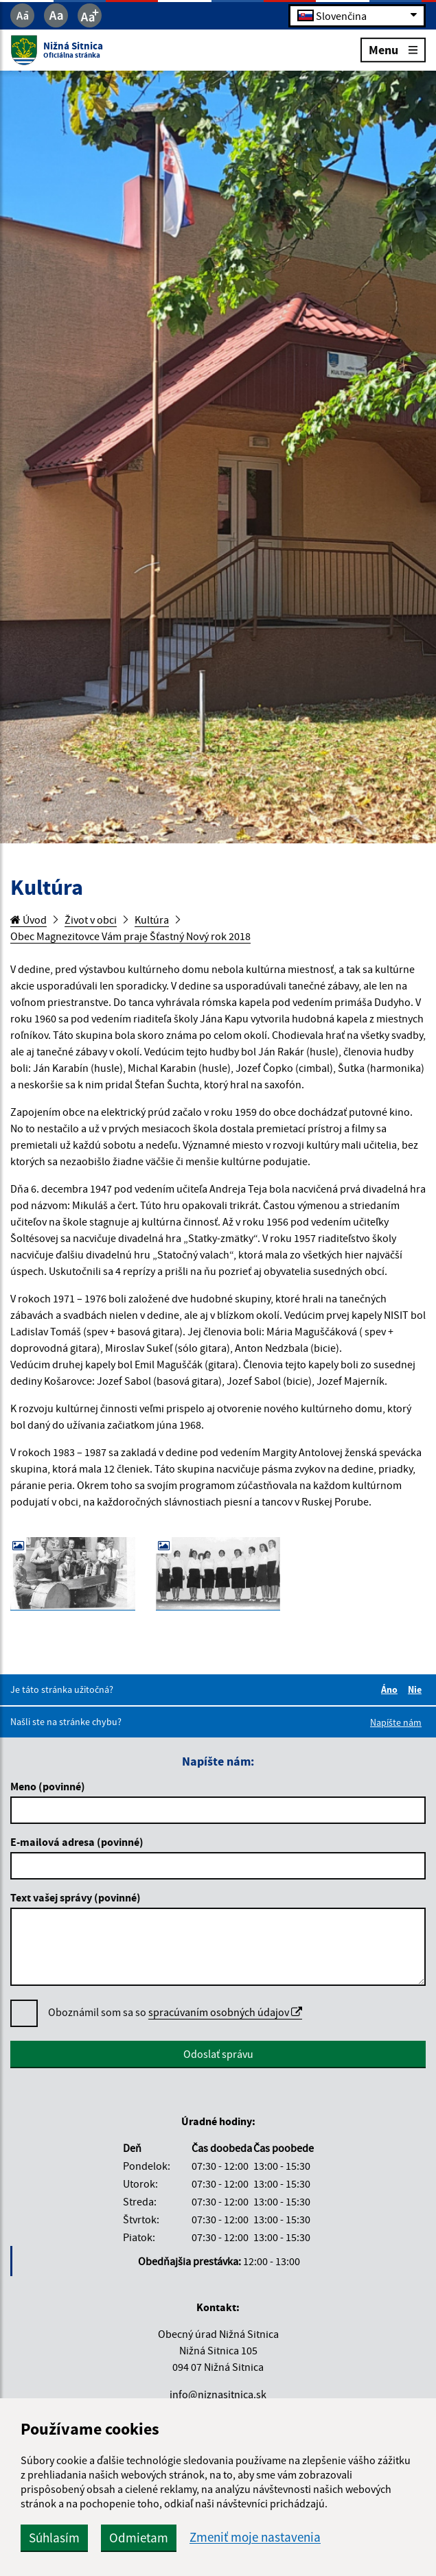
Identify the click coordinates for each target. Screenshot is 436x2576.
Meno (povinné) (47, 1786)
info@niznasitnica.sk (218, 2394)
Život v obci (91, 919)
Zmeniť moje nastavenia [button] (255, 2537)
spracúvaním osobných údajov (225, 2012)
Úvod (28, 919)
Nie (417, 1689)
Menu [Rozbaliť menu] (393, 49)
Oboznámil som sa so (175, 2012)
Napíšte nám (396, 1722)
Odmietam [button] (138, 2537)
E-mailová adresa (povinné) (77, 1842)
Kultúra (152, 919)
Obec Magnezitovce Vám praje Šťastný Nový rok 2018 (130, 936)
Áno (391, 1689)
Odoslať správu (218, 2054)
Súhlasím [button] (54, 2537)
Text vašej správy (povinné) (75, 1897)
